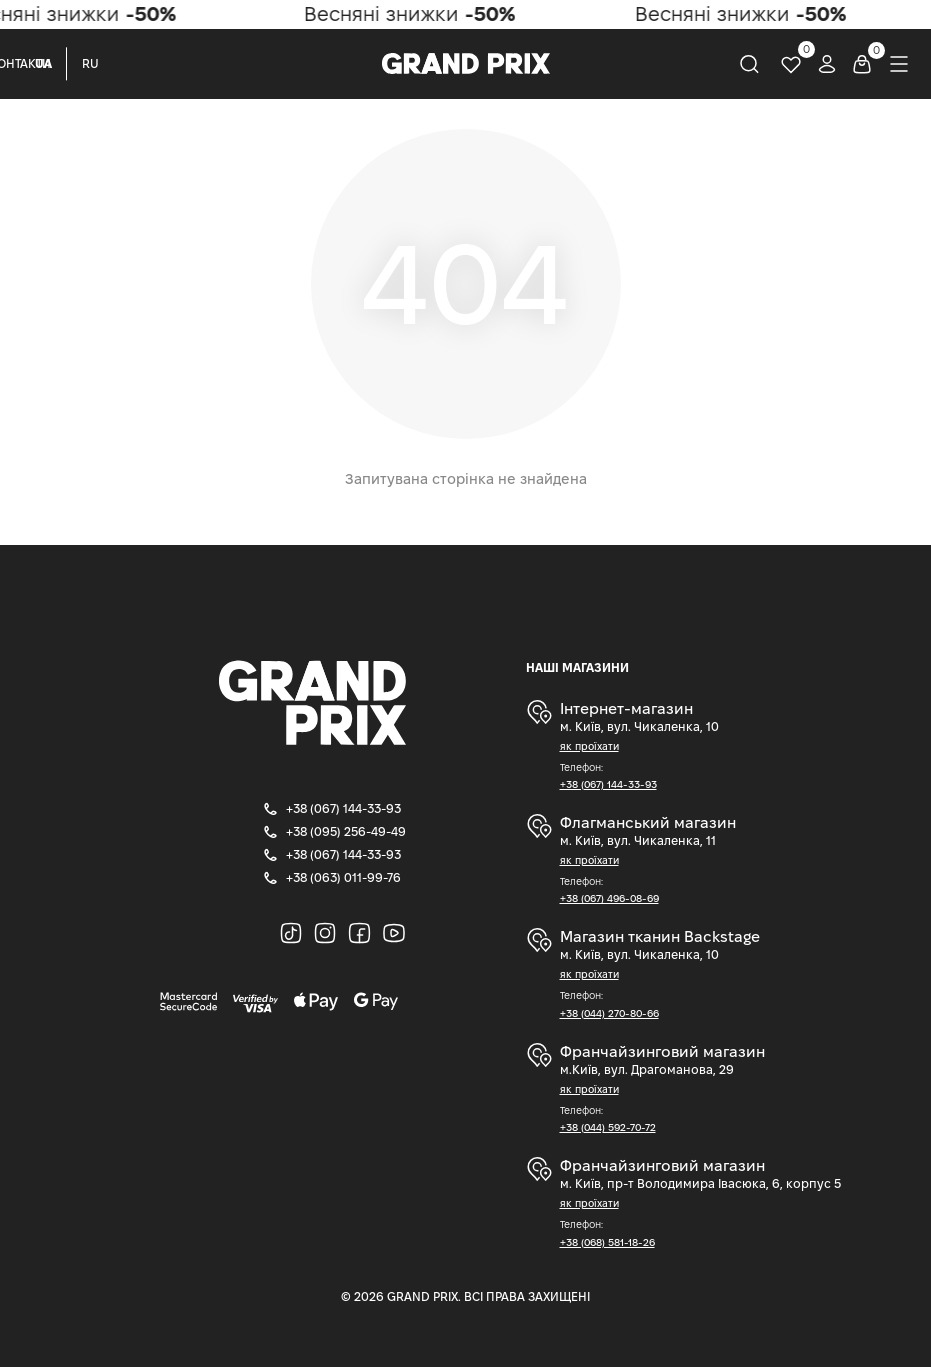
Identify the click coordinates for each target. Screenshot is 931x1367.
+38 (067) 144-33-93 (608, 784)
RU (90, 63)
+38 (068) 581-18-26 (607, 1242)
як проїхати (589, 746)
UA (43, 63)
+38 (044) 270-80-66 (609, 1013)
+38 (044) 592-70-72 (608, 1127)
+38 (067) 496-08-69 (609, 898)
